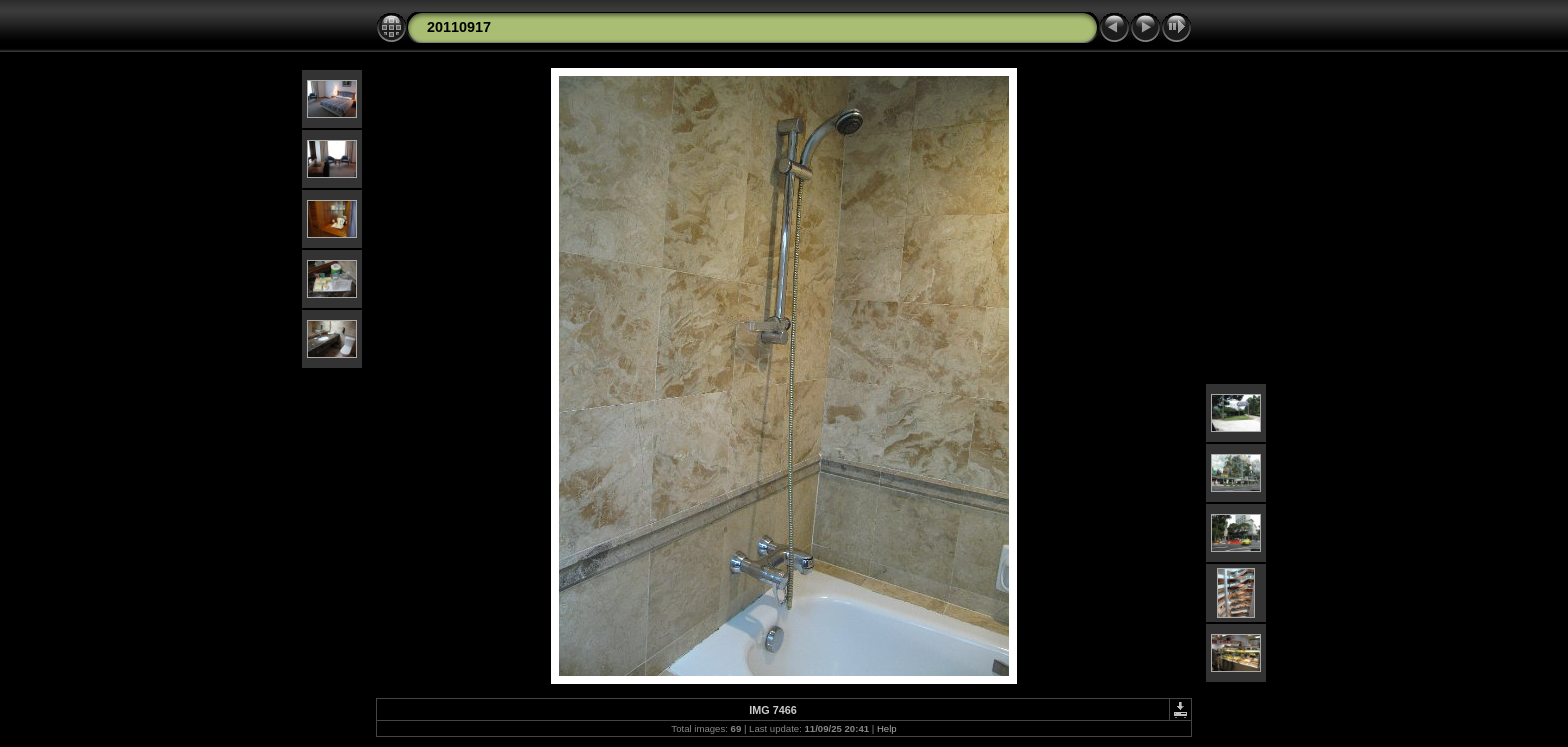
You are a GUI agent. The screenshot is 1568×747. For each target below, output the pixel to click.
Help (887, 728)
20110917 (459, 27)
